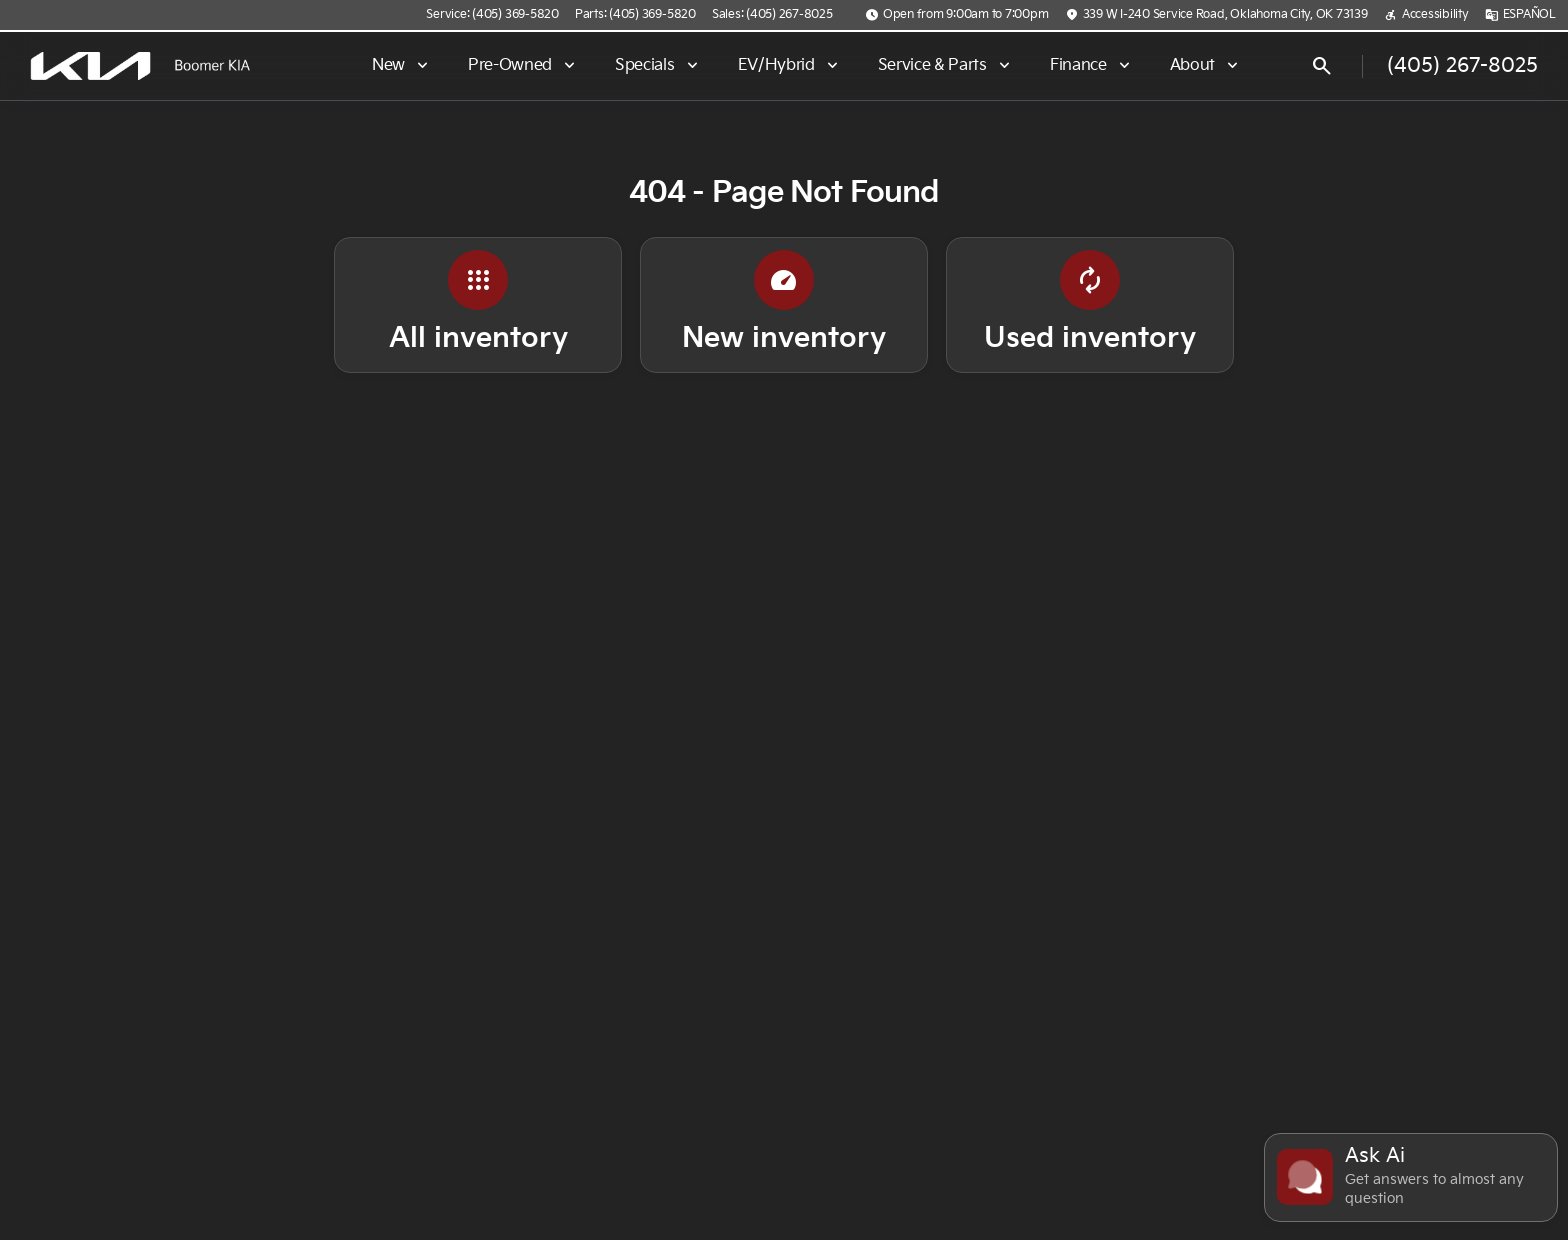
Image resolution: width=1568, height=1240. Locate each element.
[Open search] (1322, 66)
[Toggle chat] (1411, 1177)
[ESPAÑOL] (1520, 15)
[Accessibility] (1426, 15)
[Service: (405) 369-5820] (492, 15)
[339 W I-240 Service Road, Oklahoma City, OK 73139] (1216, 15)
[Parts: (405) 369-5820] (635, 15)
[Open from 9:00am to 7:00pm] (957, 15)
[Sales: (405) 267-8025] (772, 15)
